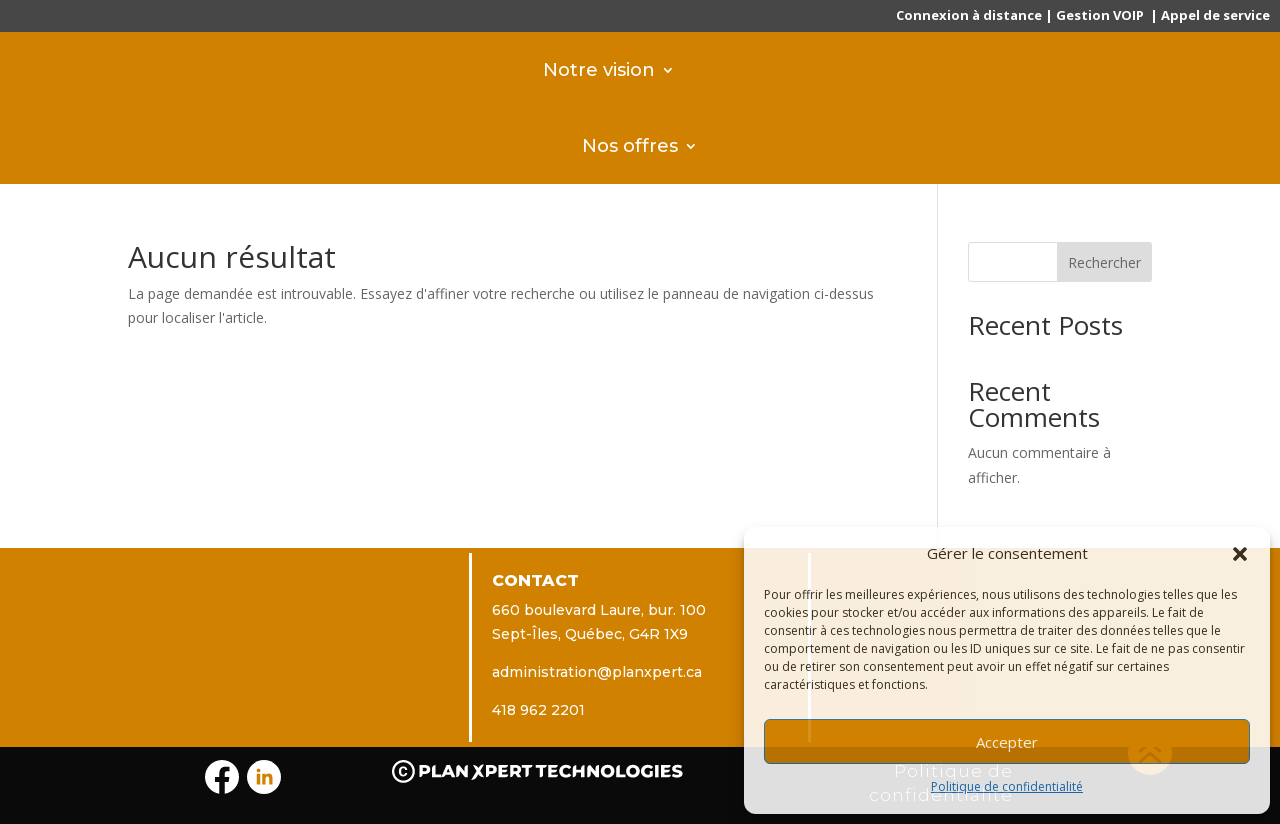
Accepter (1007, 742)
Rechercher (1104, 262)
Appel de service (1215, 15)
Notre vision (599, 69)
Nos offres (630, 145)
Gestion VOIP (1100, 15)
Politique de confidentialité (1007, 786)
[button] (1240, 554)
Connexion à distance (969, 15)
